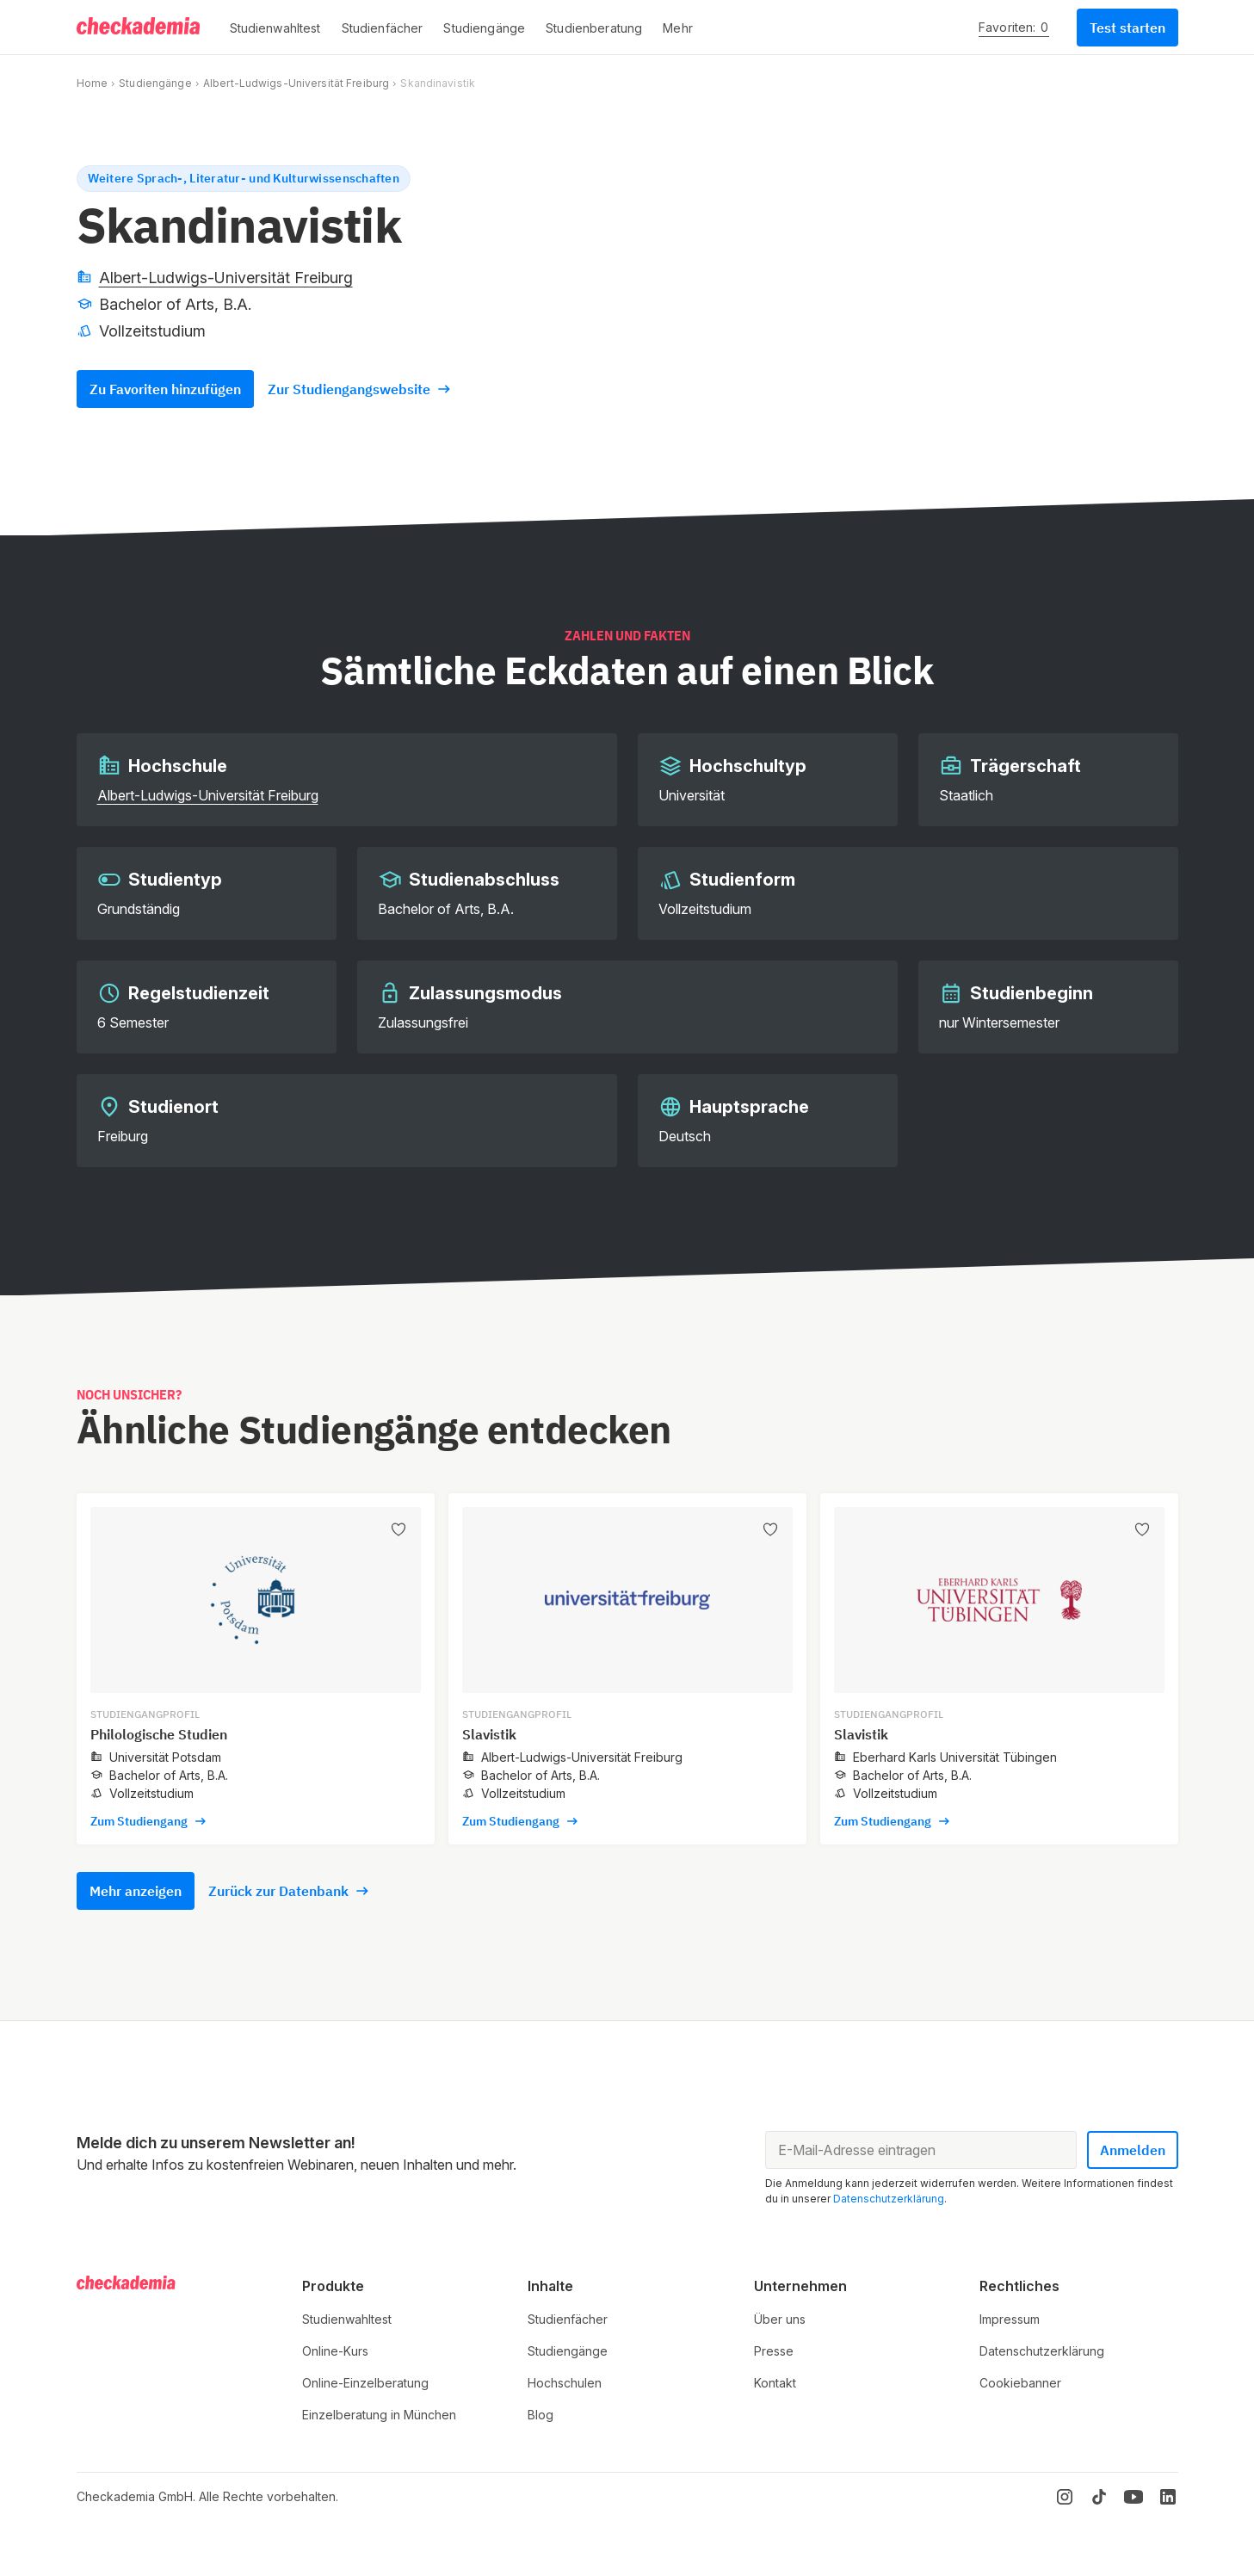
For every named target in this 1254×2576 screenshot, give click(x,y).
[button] (275, 27)
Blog (540, 2414)
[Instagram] (1064, 2496)
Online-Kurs (335, 2351)
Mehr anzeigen (136, 1891)
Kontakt (775, 2382)
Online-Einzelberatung (365, 2382)
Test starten (1127, 27)
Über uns (780, 2319)
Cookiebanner (1020, 2382)
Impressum (1009, 2319)
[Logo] (139, 27)
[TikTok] (1099, 2496)
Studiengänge (155, 83)
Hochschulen (565, 2382)
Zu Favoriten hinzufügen (165, 389)
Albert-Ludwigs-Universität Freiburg (296, 83)
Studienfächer (568, 2319)
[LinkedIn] (1168, 2496)
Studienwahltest (347, 2319)
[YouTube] (1133, 2496)
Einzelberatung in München (379, 2414)
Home (92, 83)
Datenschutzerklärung (888, 2198)
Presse (774, 2351)
